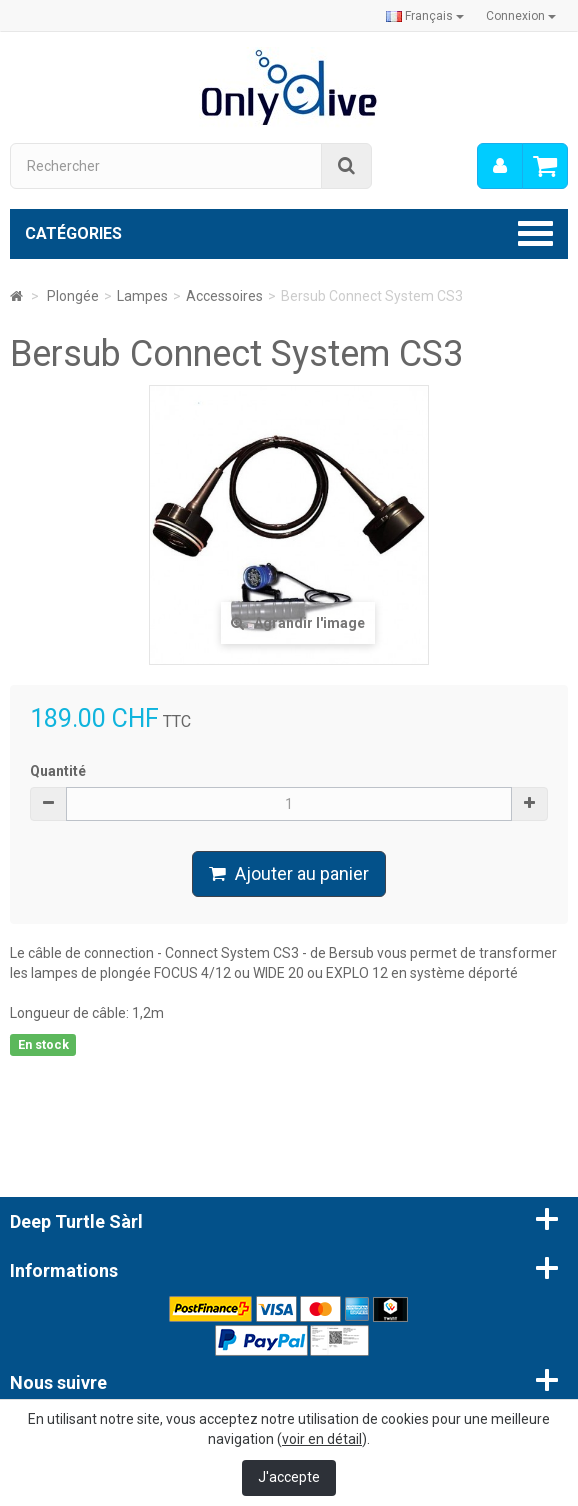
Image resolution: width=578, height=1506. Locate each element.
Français (425, 16)
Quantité (58, 771)
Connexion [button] (521, 16)
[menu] (500, 166)
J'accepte (289, 1477)
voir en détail (322, 1439)
